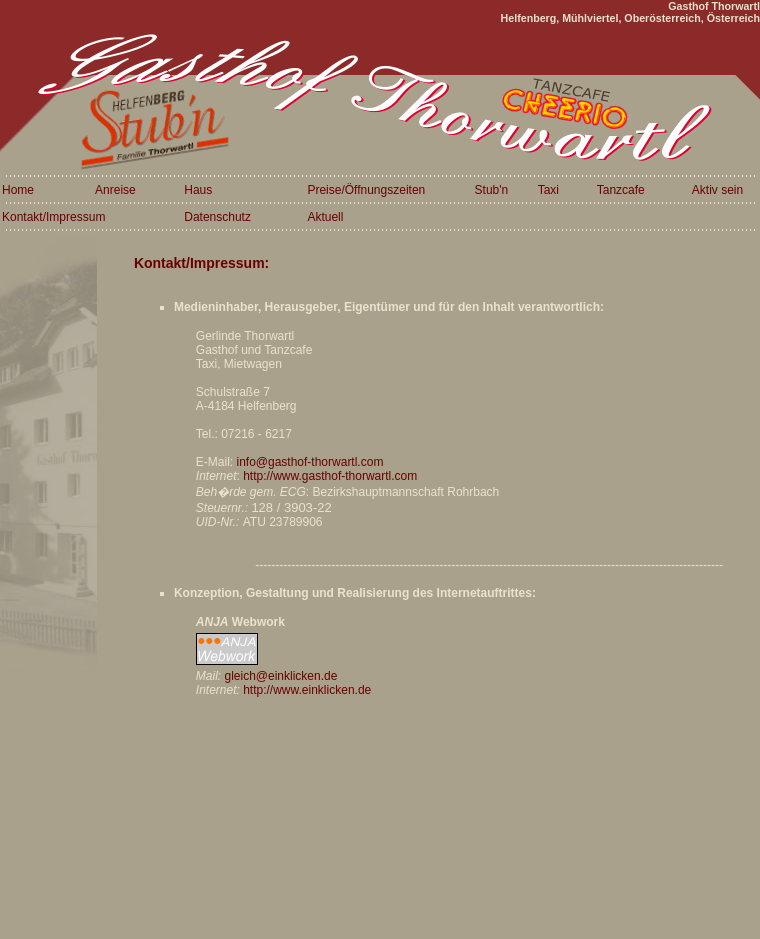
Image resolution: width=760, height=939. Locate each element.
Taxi (548, 190)
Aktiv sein (717, 190)
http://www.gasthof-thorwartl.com (330, 476)
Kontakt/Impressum (53, 217)
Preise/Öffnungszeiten (366, 190)
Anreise (115, 190)
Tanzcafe (621, 190)
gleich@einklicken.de (280, 676)
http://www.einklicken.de (307, 690)
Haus (198, 190)
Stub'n (492, 190)
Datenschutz (217, 217)
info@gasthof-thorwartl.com (309, 462)
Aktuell (325, 217)
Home (18, 190)
